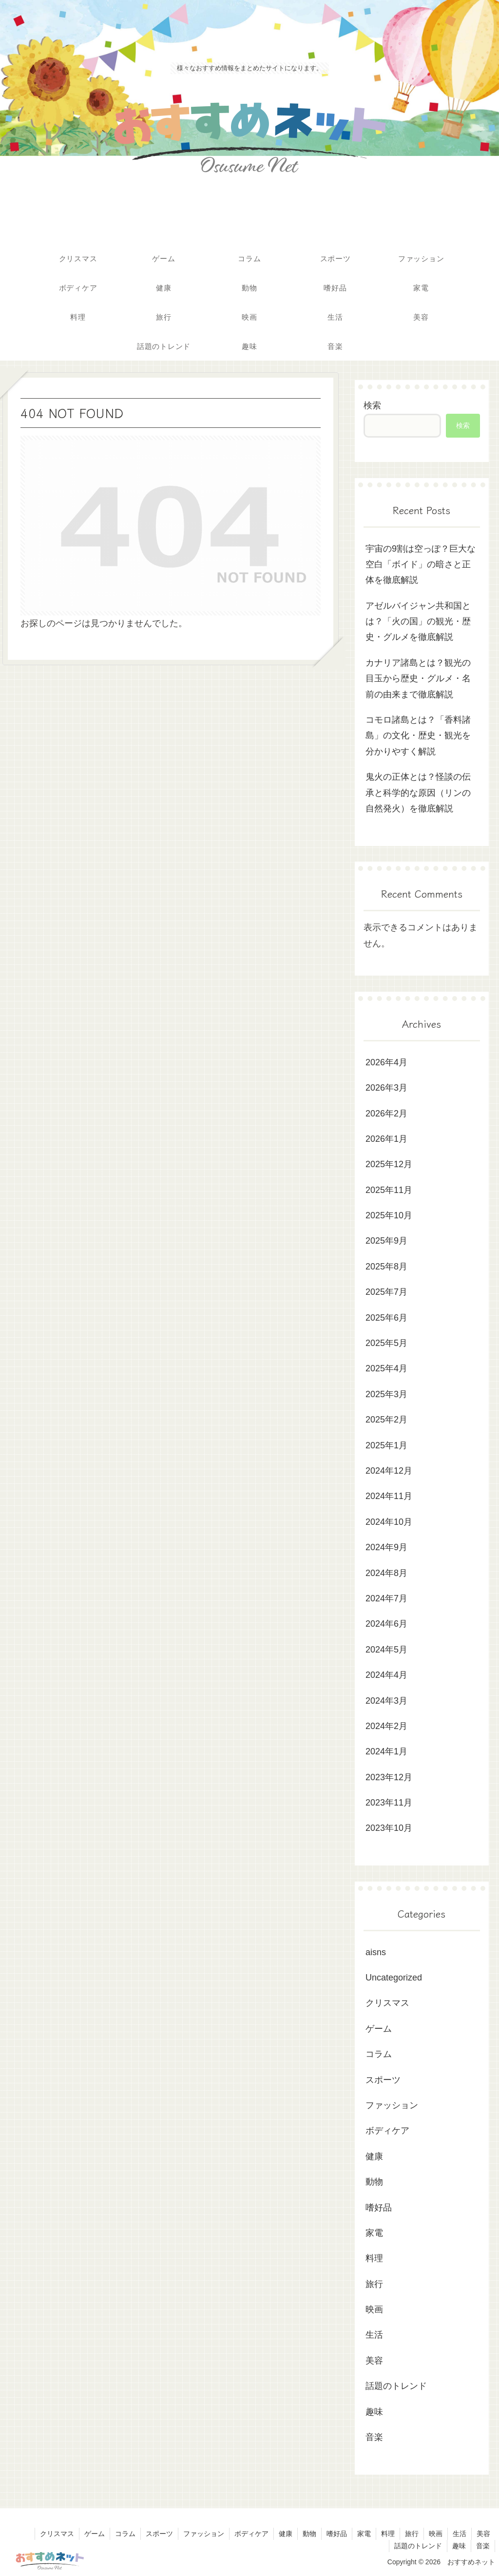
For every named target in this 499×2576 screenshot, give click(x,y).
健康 (285, 2534)
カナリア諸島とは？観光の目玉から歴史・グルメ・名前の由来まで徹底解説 (418, 678)
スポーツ (159, 2534)
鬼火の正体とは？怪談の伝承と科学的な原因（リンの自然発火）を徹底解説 (418, 792)
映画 (435, 2534)
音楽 (483, 2546)
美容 (483, 2534)
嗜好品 (336, 2534)
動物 (309, 2534)
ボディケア (251, 2534)
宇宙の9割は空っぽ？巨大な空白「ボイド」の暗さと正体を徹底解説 (420, 564)
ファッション (203, 2534)
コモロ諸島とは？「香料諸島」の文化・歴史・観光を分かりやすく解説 (418, 735)
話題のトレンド (418, 2546)
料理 (388, 2534)
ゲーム (94, 2534)
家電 (364, 2534)
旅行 (412, 2534)
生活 (459, 2534)
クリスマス (57, 2534)
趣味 (459, 2546)
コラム (125, 2534)
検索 (372, 405)
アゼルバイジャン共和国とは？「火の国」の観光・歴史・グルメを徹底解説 (418, 621)
